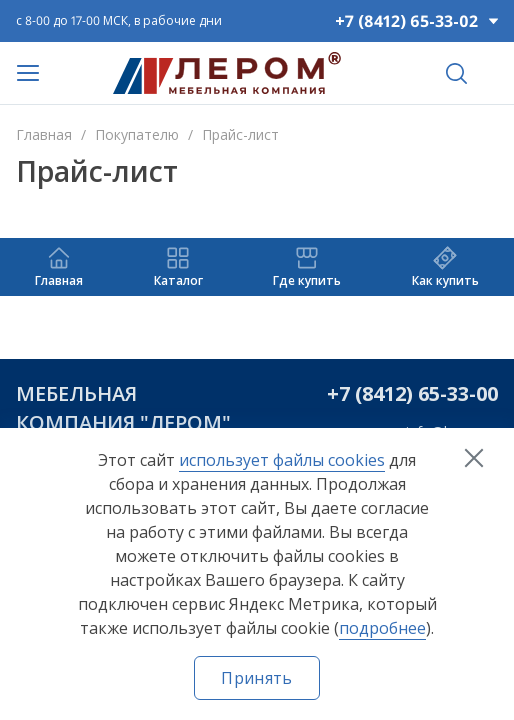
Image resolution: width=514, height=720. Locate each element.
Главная (44, 134)
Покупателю (137, 134)
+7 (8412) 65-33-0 (407, 393)
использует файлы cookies (282, 460)
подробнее (382, 628)
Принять (256, 678)
